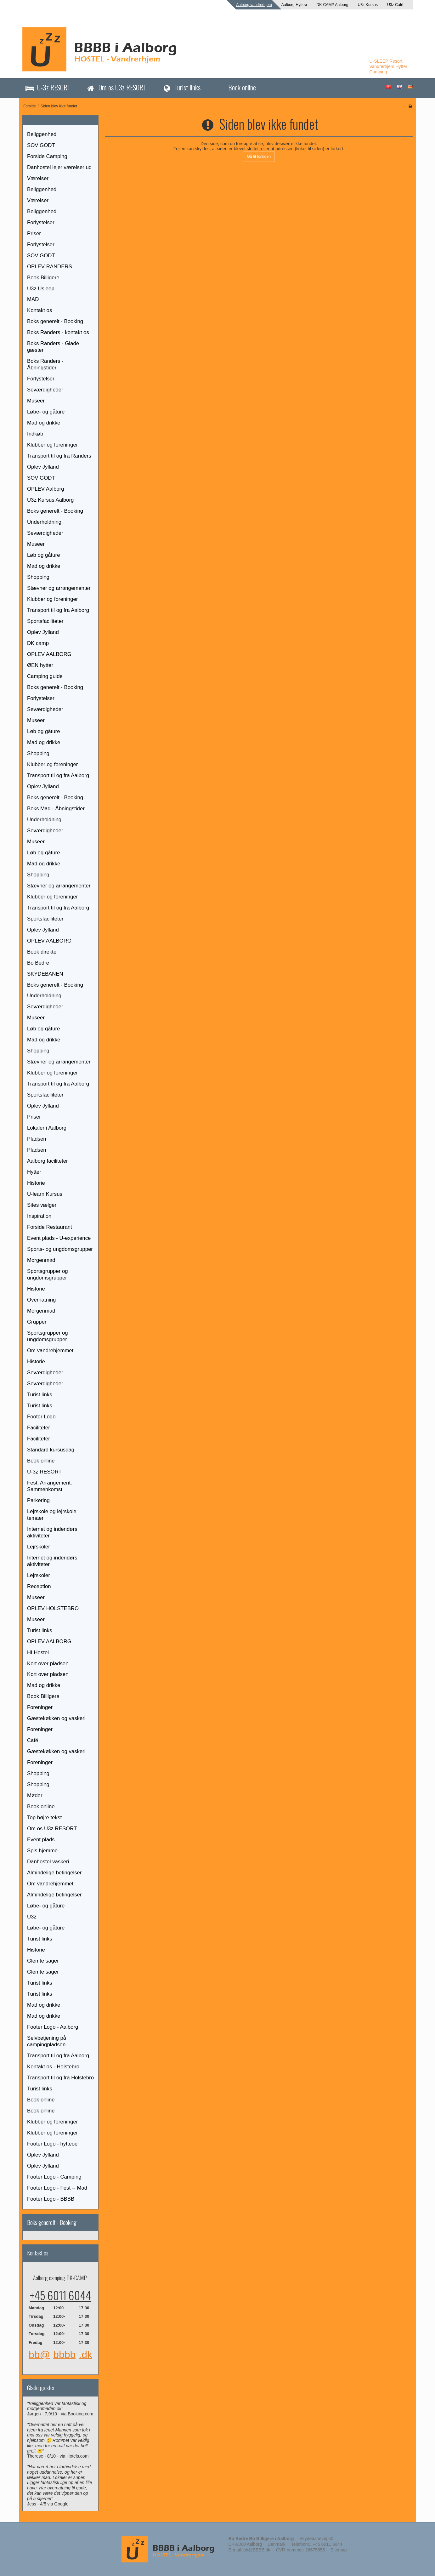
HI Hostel (38, 1653)
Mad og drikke (43, 423)
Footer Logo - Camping (54, 2177)
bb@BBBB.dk (256, 2549)
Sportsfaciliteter (45, 621)
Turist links (187, 87)
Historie (36, 1183)
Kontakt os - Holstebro (53, 2067)
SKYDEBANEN (45, 974)
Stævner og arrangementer (58, 588)
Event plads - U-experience (59, 1238)
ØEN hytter (40, 665)
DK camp (38, 643)
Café (32, 1740)
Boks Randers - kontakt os (58, 332)
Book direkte (41, 952)
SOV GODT (41, 145)
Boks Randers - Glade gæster (53, 346)
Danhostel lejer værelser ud (59, 167)
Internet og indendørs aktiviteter (52, 1532)
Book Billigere (43, 278)
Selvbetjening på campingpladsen (46, 2041)
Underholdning (44, 522)
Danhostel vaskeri (48, 1862)
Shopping (38, 577)
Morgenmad (41, 1260)
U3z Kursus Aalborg (50, 500)
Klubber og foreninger (52, 445)
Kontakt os (39, 310)
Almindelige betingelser (54, 1873)
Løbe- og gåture (46, 412)
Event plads (41, 1840)
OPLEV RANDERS (49, 267)
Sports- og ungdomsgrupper (60, 1249)
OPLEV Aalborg (45, 489)
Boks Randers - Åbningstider (45, 364)
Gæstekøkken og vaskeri (56, 1718)
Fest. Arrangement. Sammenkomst (49, 1486)
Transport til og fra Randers (59, 456)
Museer (36, 401)
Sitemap (338, 2549)
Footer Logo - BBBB (50, 2199)
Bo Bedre (38, 963)
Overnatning (41, 1300)
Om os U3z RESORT (122, 87)
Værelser (37, 178)
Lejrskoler (38, 1547)
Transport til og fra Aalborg (58, 610)
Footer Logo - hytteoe (52, 2144)
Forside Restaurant (49, 1227)
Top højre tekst (44, 1818)
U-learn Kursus (44, 1194)
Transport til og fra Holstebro (60, 2078)
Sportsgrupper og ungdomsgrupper (47, 1274)
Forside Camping (47, 156)
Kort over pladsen (48, 1664)
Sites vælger (41, 1205)
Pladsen (36, 1139)
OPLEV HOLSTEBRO (53, 1608)
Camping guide (45, 676)
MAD (33, 299)
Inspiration (39, 1216)
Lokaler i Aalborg (46, 1128)
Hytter (34, 1172)
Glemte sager (43, 1961)
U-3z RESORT (54, 87)
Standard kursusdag (50, 1450)
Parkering (38, 1500)
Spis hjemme (42, 1851)
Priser (34, 234)
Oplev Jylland (43, 467)
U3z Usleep (40, 289)
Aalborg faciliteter (47, 1161)
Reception (39, 1586)
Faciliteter (38, 1428)
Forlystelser (40, 222)
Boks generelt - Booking (55, 321)
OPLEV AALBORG (49, 654)
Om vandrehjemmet (50, 1351)
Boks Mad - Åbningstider (56, 809)
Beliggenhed (41, 134)
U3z (32, 1917)
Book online (242, 87)
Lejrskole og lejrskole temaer (51, 1514)
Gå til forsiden (259, 156)
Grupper (37, 1322)
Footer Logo (41, 1417)
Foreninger (40, 1707)
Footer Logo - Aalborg (52, 2027)
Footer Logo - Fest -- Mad (57, 2188)
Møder (34, 1795)
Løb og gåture (43, 555)
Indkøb (35, 434)
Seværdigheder (45, 390)
